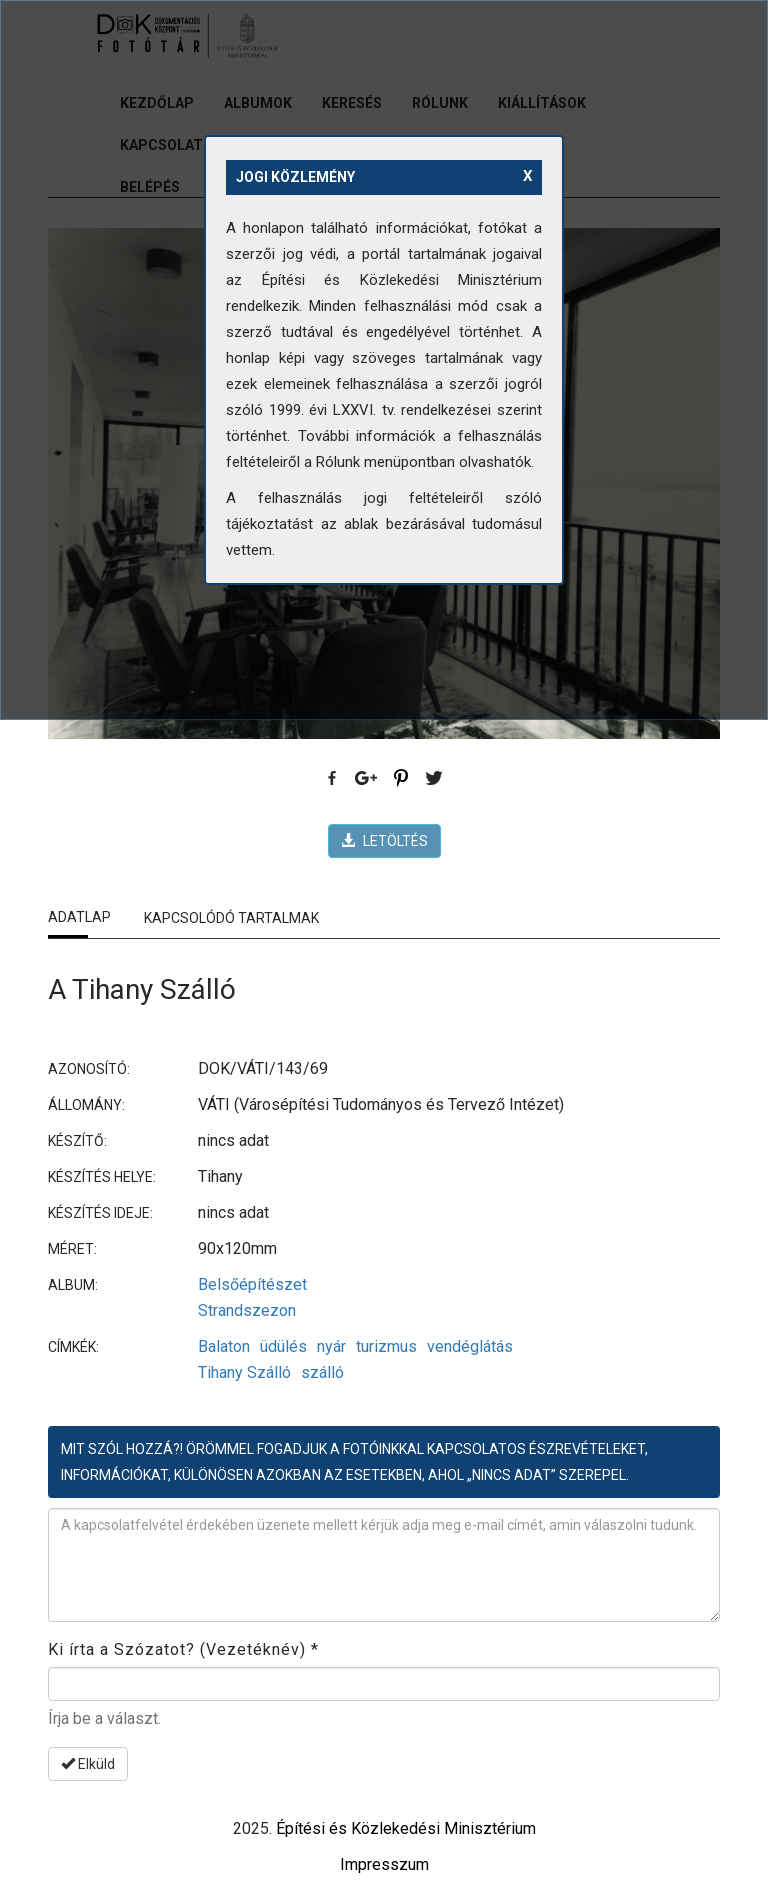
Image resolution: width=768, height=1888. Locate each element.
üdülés (283, 1346)
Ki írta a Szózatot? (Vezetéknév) (183, 1649)
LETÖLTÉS (384, 841)
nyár (331, 1346)
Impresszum (384, 1864)
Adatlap (79, 917)
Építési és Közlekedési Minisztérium (406, 1828)
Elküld (88, 1764)
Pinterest (401, 779)
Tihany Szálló (244, 1372)
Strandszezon (247, 1310)
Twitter (435, 779)
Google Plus (367, 779)
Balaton (224, 1346)
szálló (322, 1372)
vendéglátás (470, 1346)
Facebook (333, 779)
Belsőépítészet (252, 1284)
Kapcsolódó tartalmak (231, 918)
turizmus (386, 1346)
